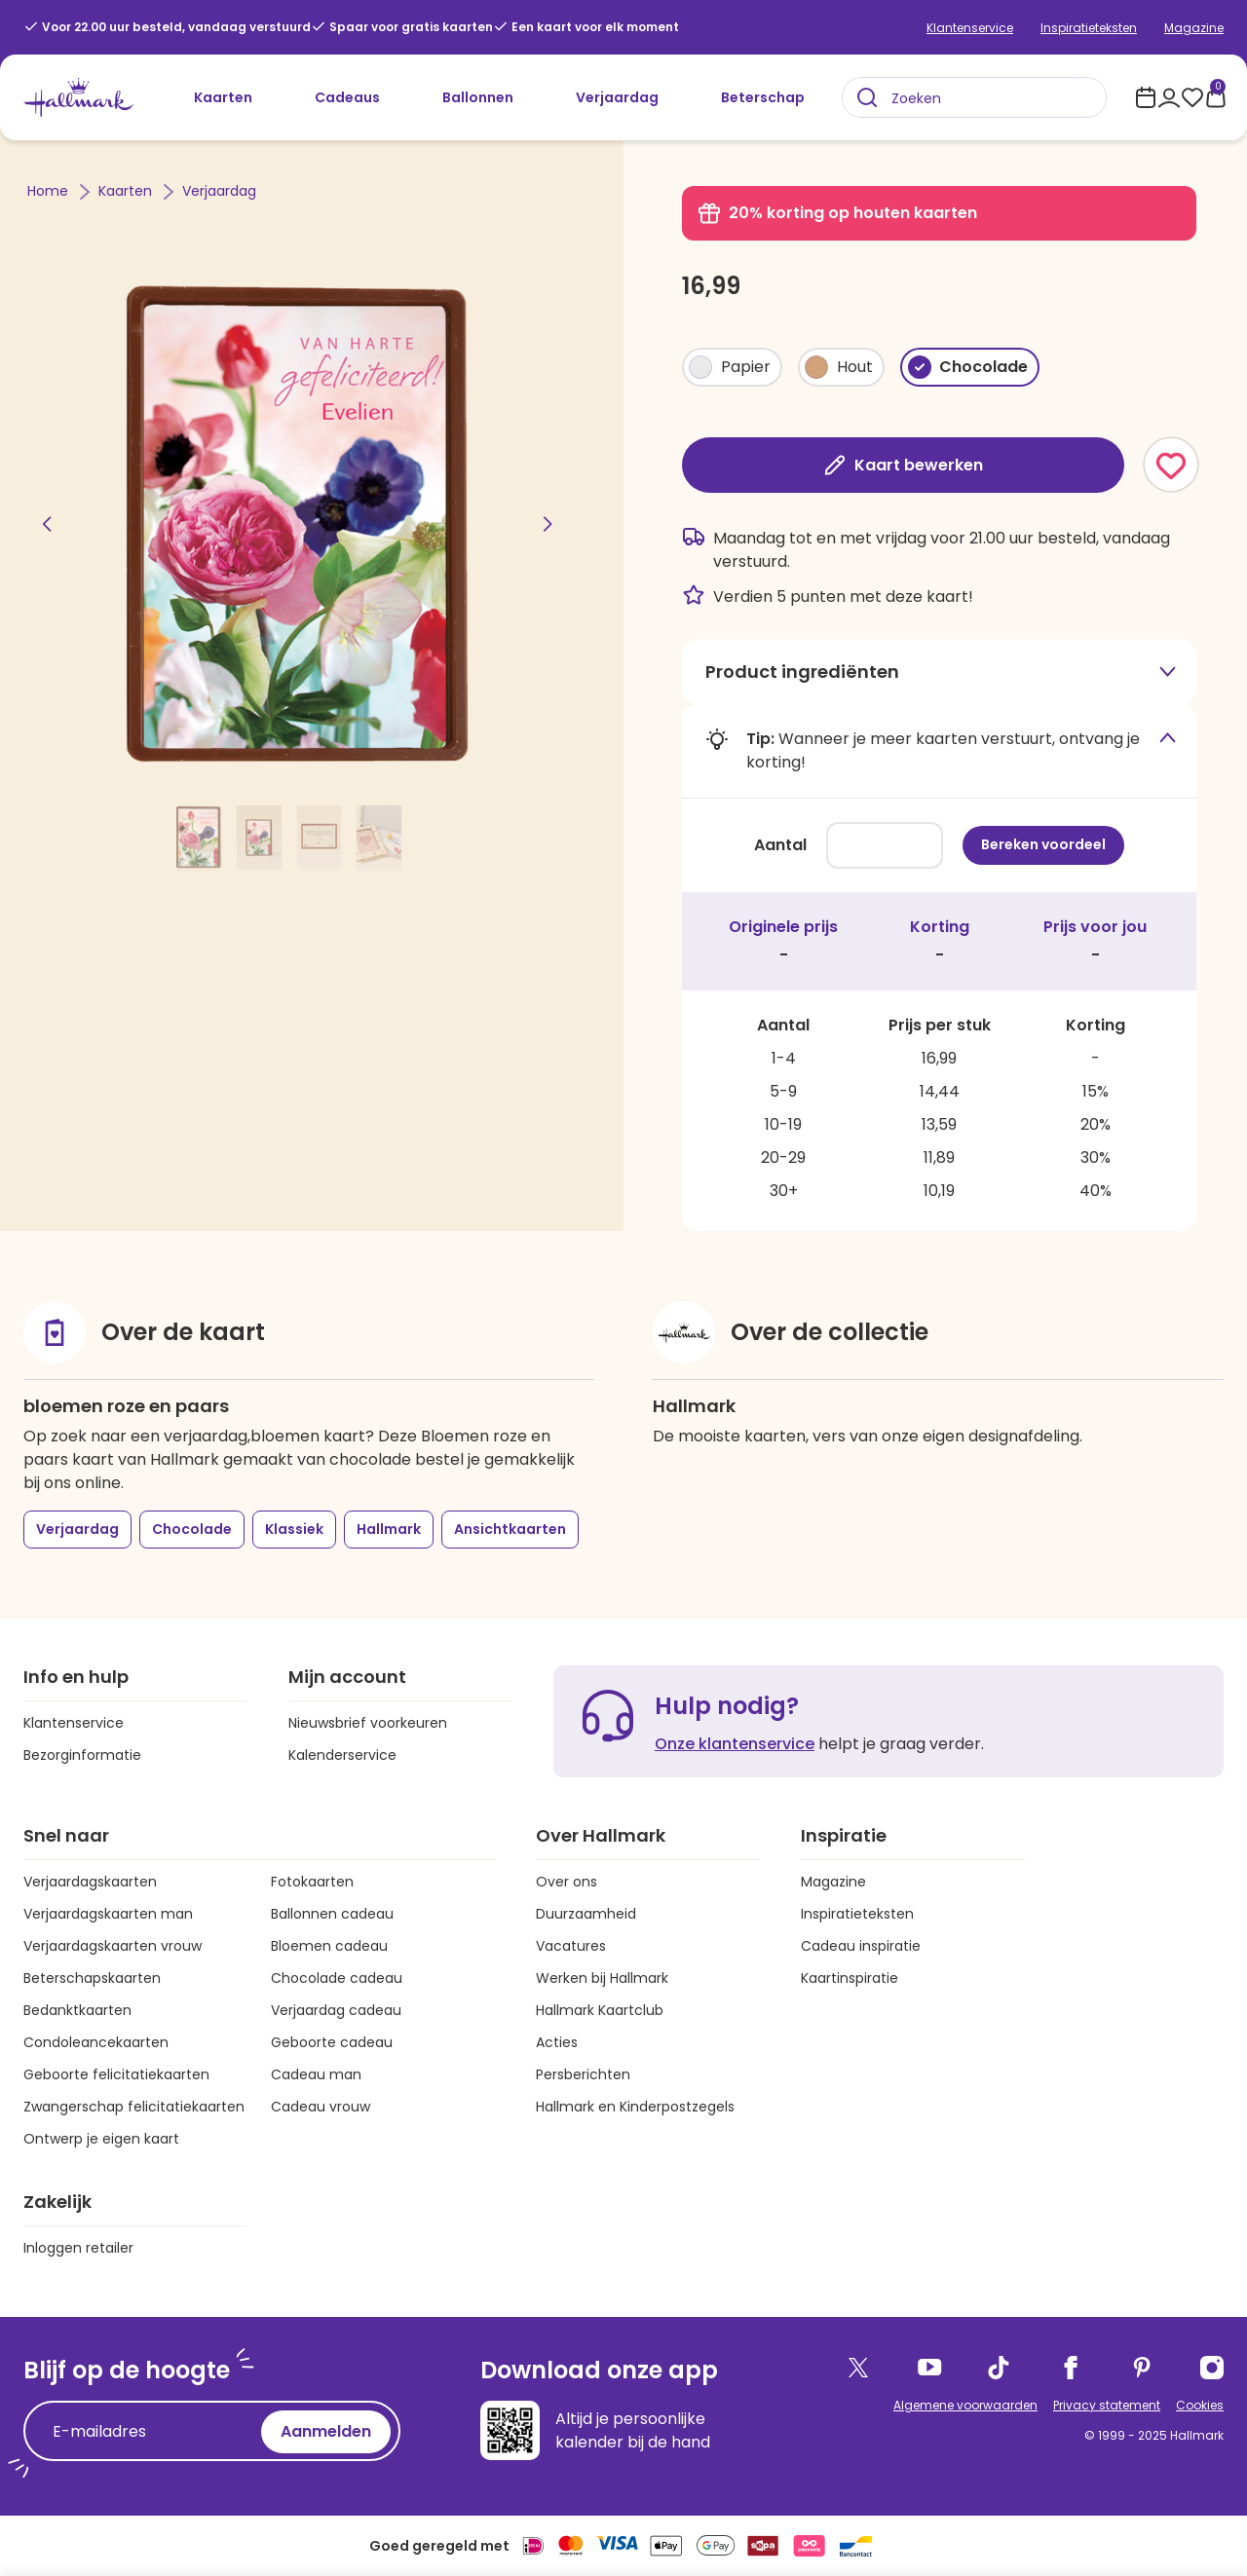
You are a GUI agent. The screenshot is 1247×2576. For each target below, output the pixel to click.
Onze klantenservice (734, 1744)
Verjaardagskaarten (90, 1881)
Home (49, 191)
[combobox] (974, 97)
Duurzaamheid (586, 1913)
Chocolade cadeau (336, 1978)
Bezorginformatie (82, 1755)
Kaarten (223, 97)
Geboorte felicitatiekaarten (116, 2074)
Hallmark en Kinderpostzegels (635, 2106)
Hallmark (389, 1529)
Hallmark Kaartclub (599, 2010)
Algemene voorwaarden (965, 2405)
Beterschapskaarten (92, 1978)
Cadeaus (347, 97)
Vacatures (571, 1946)
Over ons (566, 1881)
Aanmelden (326, 2431)
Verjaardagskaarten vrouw (112, 1946)
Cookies (1200, 2405)
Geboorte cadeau (332, 2042)
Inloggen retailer (78, 2248)
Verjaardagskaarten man (108, 1913)
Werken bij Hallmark (602, 1978)
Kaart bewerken (903, 465)
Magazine (1194, 27)
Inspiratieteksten (1088, 27)
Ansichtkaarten (510, 1529)
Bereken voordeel (1043, 844)
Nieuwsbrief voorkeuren (367, 1723)
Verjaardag (617, 97)
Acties (557, 2042)
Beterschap (763, 97)
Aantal (779, 845)
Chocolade (192, 1529)
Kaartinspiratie (849, 1978)
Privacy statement (1106, 2405)
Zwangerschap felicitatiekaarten (134, 2106)
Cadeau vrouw (320, 2106)
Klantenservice (969, 27)
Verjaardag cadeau (336, 2010)
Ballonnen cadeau (332, 1913)
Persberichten (583, 2074)
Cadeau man (316, 2074)
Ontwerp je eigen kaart (101, 2138)
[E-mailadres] (147, 2432)
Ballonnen (477, 97)
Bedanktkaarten (77, 2010)
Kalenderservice (342, 1755)
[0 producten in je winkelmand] (1216, 97)
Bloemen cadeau (329, 1946)
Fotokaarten (312, 1881)
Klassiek (294, 1529)
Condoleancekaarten (96, 2042)
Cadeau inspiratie (861, 1946)
